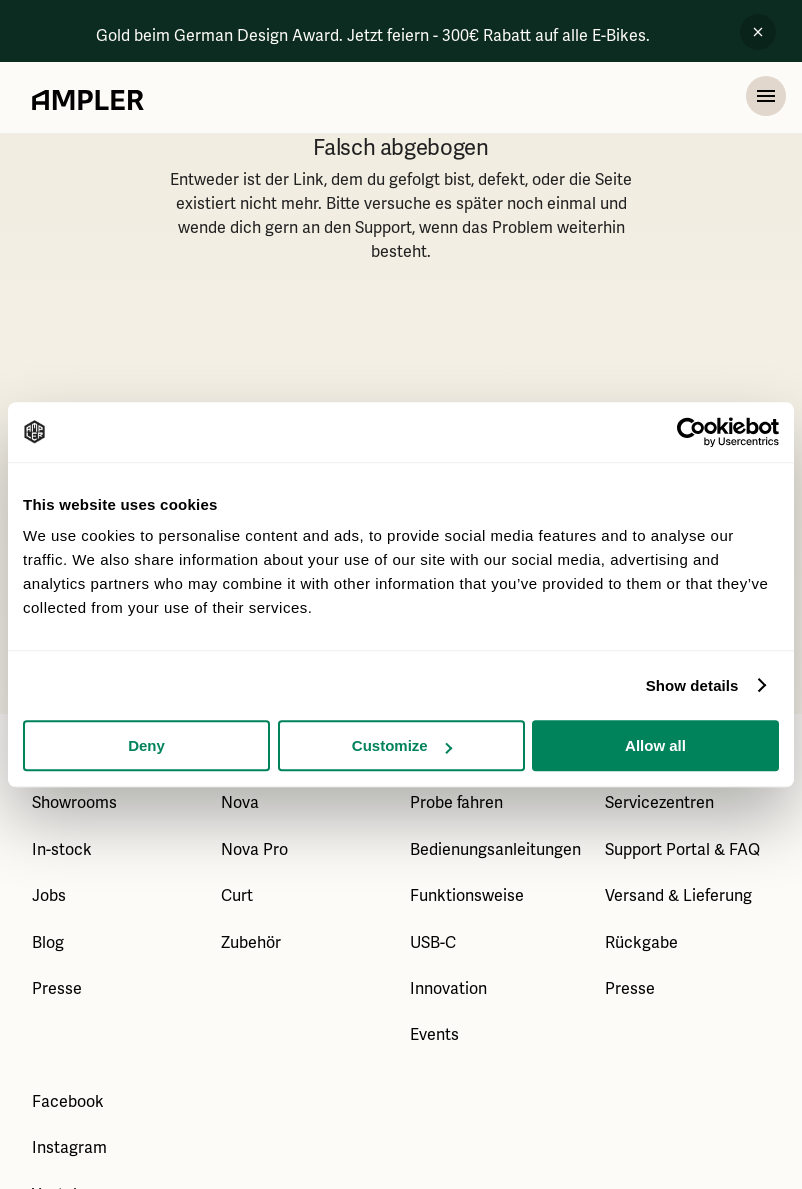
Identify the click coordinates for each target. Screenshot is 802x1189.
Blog (48, 943)
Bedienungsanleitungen (495, 850)
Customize (402, 745)
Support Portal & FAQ (682, 850)
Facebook (68, 1102)
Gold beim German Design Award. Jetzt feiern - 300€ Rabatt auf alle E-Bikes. (373, 36)
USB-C (433, 943)
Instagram (69, 1148)
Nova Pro (254, 850)
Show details (692, 685)
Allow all (655, 745)
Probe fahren (456, 803)
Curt (237, 896)
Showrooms (74, 803)
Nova (240, 803)
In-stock (62, 850)
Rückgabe (641, 943)
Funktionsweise (467, 896)
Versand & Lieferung (678, 896)
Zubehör (251, 943)
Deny (146, 745)
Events (434, 1035)
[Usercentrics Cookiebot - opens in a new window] (691, 432)
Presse (57, 989)
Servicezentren (659, 803)
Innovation (448, 989)
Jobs (49, 896)
